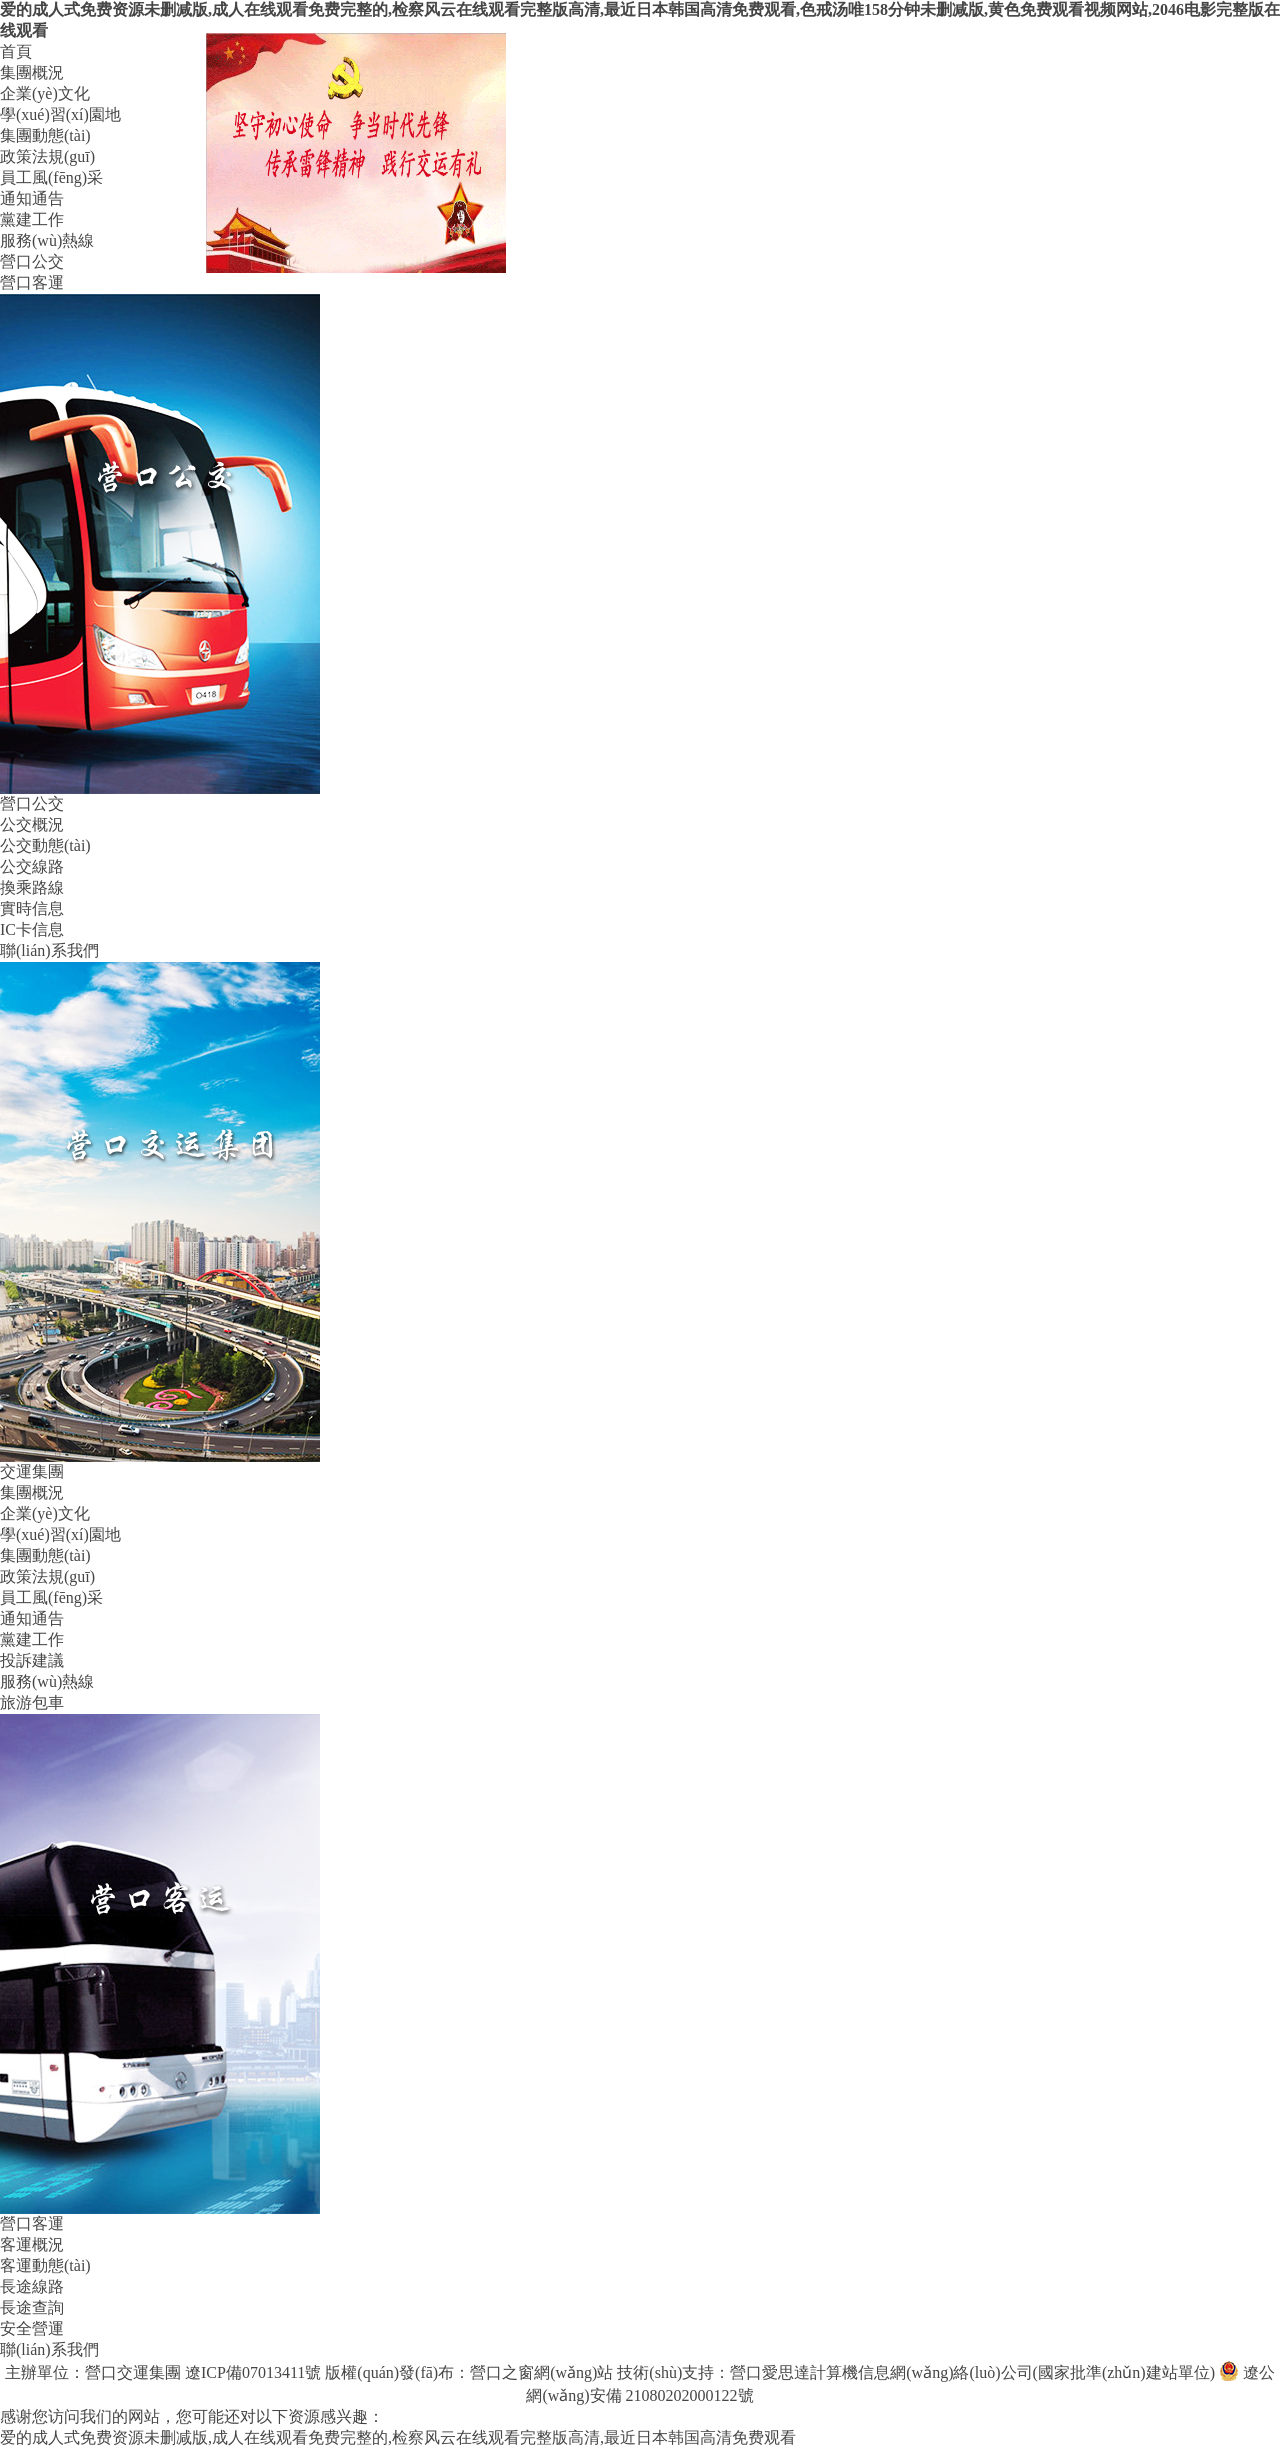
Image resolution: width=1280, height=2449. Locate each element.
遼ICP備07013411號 (253, 2372)
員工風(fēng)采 (51, 177)
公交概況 (32, 824)
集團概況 (32, 72)
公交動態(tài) (45, 845)
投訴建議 (32, 1660)
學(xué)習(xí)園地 (60, 114)
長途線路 (32, 2286)
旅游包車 (32, 1702)
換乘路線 (32, 887)
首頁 (16, 51)
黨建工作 (32, 219)
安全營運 (32, 2328)
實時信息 (32, 908)
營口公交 (32, 261)
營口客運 (32, 282)
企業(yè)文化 (45, 93)
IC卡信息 (32, 929)
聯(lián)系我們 (49, 950)
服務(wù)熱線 (47, 240)
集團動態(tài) (45, 135)
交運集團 (32, 1471)
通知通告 (32, 198)
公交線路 (32, 866)
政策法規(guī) (47, 156)
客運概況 (32, 2244)
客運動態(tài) (45, 2265)
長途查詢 (32, 2307)
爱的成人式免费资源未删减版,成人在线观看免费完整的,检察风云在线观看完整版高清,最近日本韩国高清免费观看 (398, 2437)
